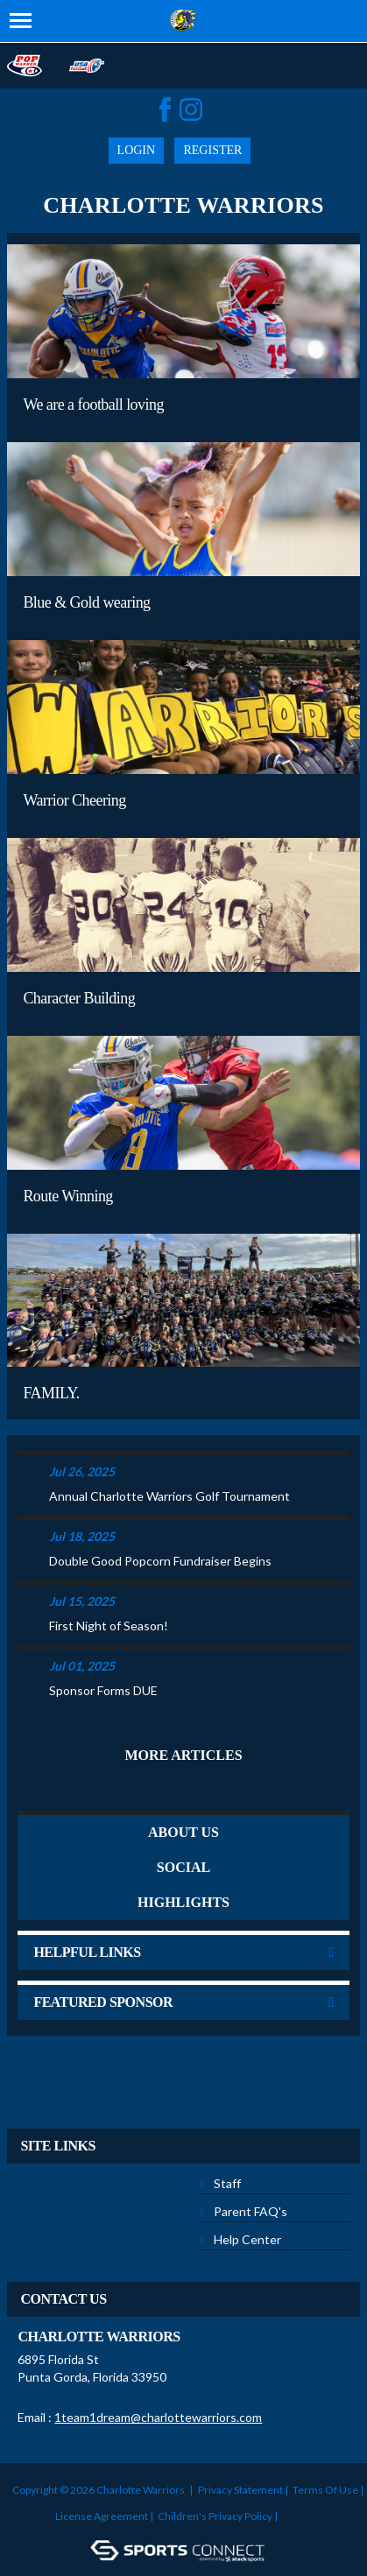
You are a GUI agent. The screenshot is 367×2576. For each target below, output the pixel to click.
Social (183, 1867)
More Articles (183, 1755)
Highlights (183, 1902)
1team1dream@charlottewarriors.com (158, 2417)
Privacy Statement (240, 2489)
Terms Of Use (325, 2489)
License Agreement (101, 2516)
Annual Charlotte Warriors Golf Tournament (169, 1496)
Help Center (247, 2239)
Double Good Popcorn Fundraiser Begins (160, 1560)
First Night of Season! (108, 1625)
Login (136, 150)
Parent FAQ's (250, 2211)
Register (212, 150)
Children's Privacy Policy (215, 2516)
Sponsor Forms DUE (103, 1690)
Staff (227, 2183)
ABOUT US (183, 1832)
